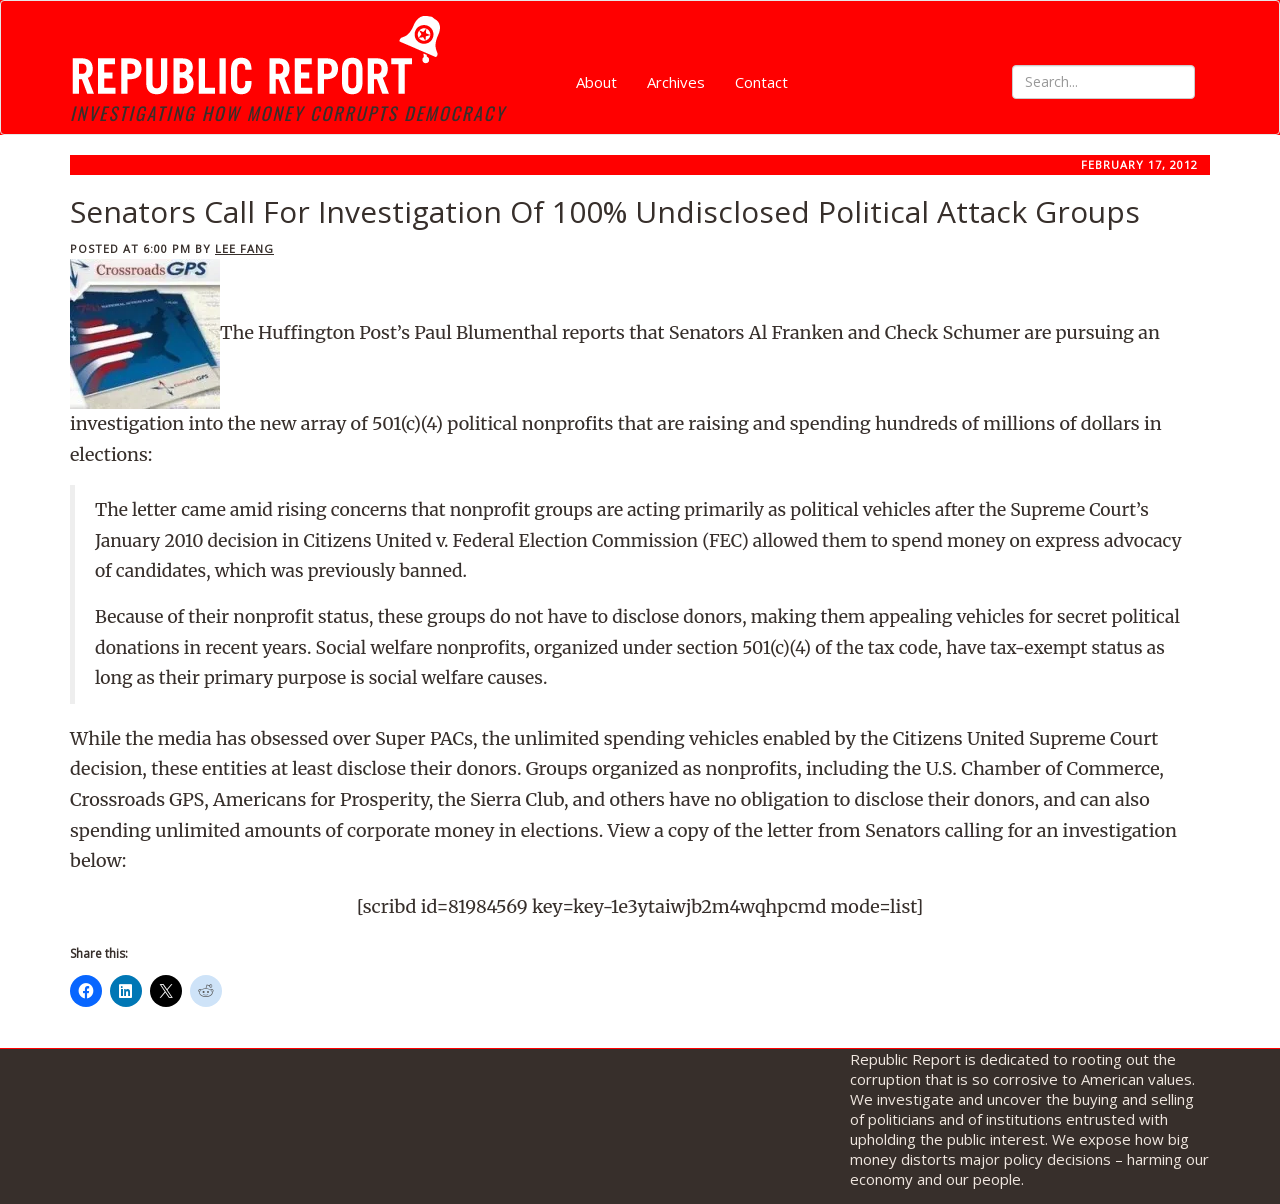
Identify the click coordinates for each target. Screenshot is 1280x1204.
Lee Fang (244, 248)
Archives (676, 82)
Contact (761, 82)
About (596, 82)
